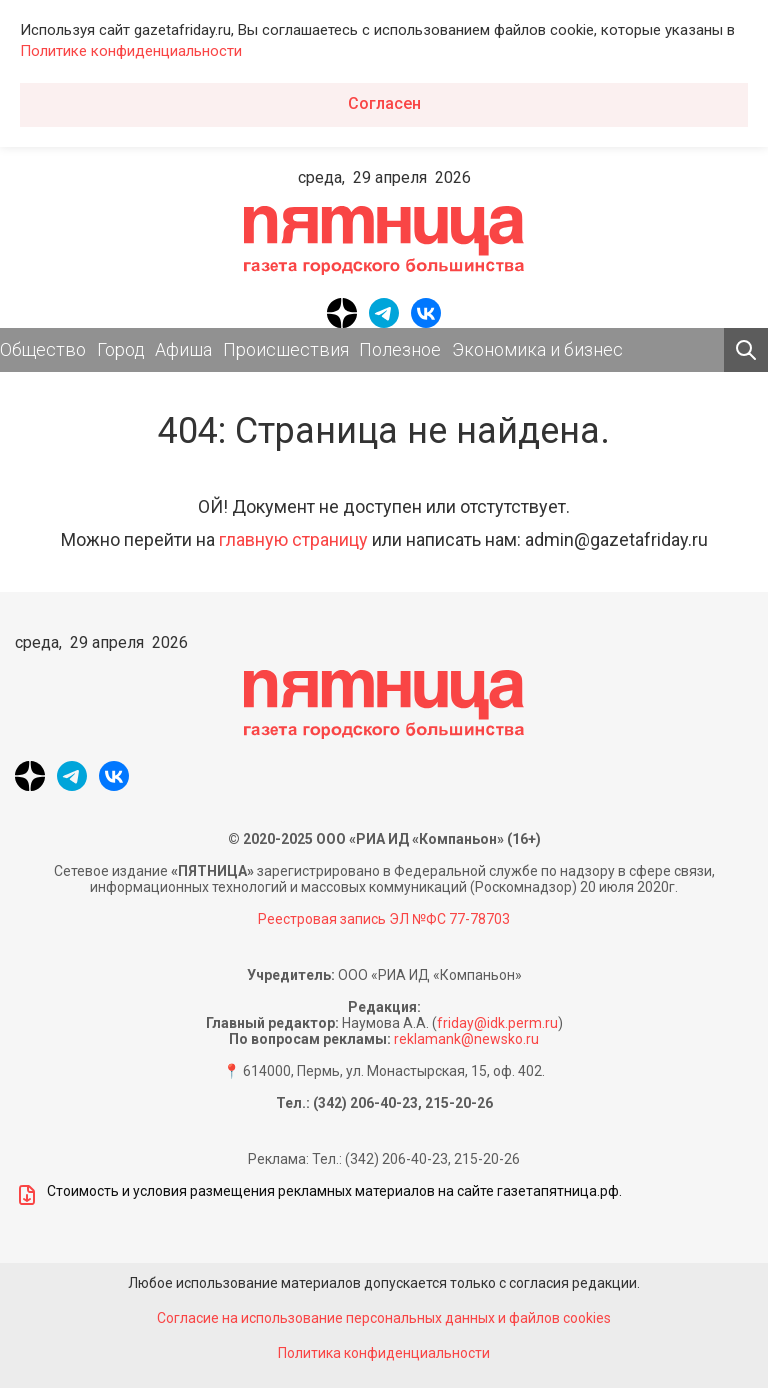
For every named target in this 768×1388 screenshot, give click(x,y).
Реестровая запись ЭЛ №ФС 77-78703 (384, 919)
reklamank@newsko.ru (466, 1039)
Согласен (384, 103)
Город (121, 349)
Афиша (183, 349)
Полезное (400, 349)
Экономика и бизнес (537, 349)
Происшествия (286, 349)
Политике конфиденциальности (131, 51)
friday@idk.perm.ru (497, 1023)
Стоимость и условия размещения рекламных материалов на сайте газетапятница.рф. (318, 1195)
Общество (43, 349)
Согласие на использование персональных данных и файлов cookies (384, 1318)
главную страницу (293, 539)
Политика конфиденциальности (384, 1353)
